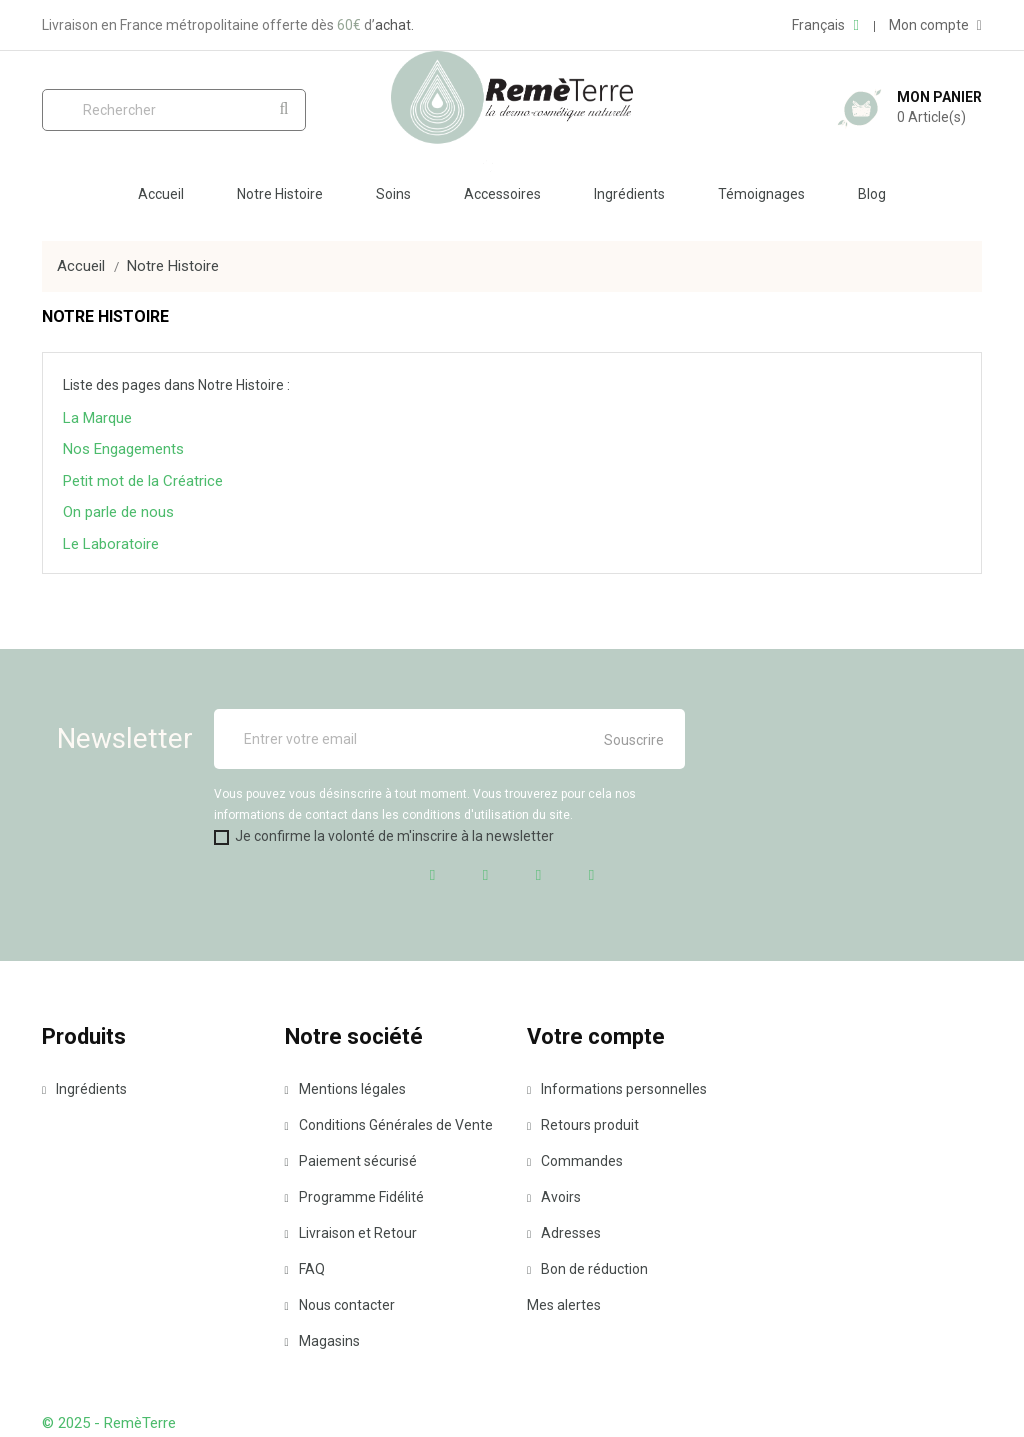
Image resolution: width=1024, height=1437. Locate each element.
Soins (393, 194)
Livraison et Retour (351, 1233)
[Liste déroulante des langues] (825, 25)
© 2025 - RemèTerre (109, 1423)
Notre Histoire (280, 194)
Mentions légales (345, 1089)
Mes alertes (564, 1305)
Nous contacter (340, 1305)
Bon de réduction (587, 1269)
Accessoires (502, 194)
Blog (872, 194)
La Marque (97, 418)
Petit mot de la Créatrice (143, 481)
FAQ (305, 1269)
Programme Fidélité (354, 1197)
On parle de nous (118, 512)
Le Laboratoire (111, 544)
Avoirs (554, 1197)
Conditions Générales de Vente (389, 1125)
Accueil (161, 194)
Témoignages (761, 194)
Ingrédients (629, 194)
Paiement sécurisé (351, 1161)
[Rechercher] (174, 110)
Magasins (322, 1341)
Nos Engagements (123, 449)
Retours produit (583, 1125)
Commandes (575, 1161)
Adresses (564, 1233)
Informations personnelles (617, 1089)
